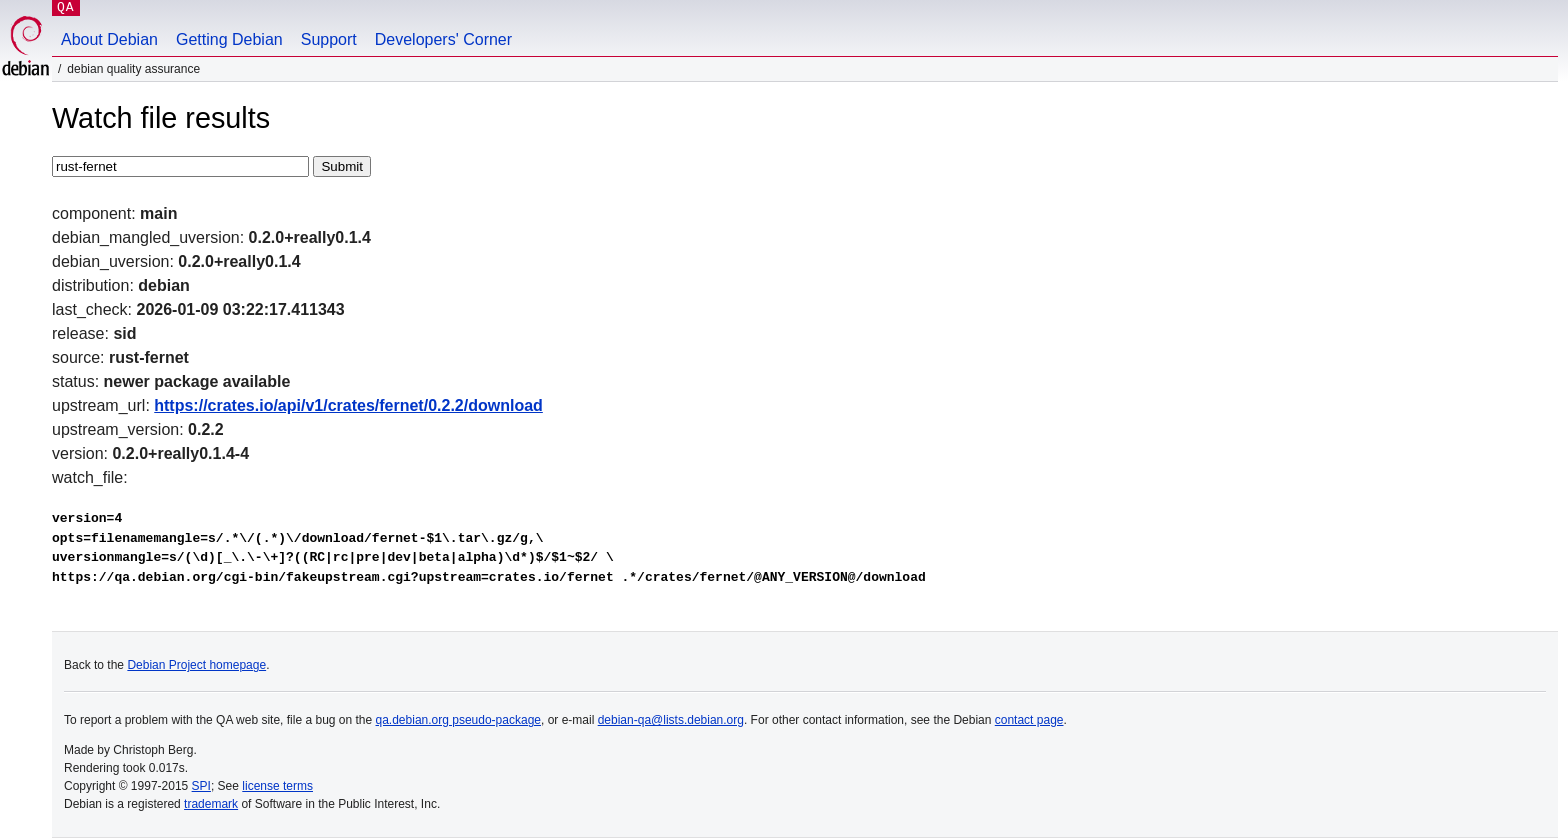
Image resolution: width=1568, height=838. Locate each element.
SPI (201, 786)
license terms (277, 786)
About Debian (109, 39)
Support (329, 39)
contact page (1029, 720)
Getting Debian (229, 39)
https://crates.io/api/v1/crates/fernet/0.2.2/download (348, 405)
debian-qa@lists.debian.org (671, 720)
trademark (211, 804)
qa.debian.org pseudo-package (458, 720)
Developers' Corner (443, 39)
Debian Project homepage (196, 665)
